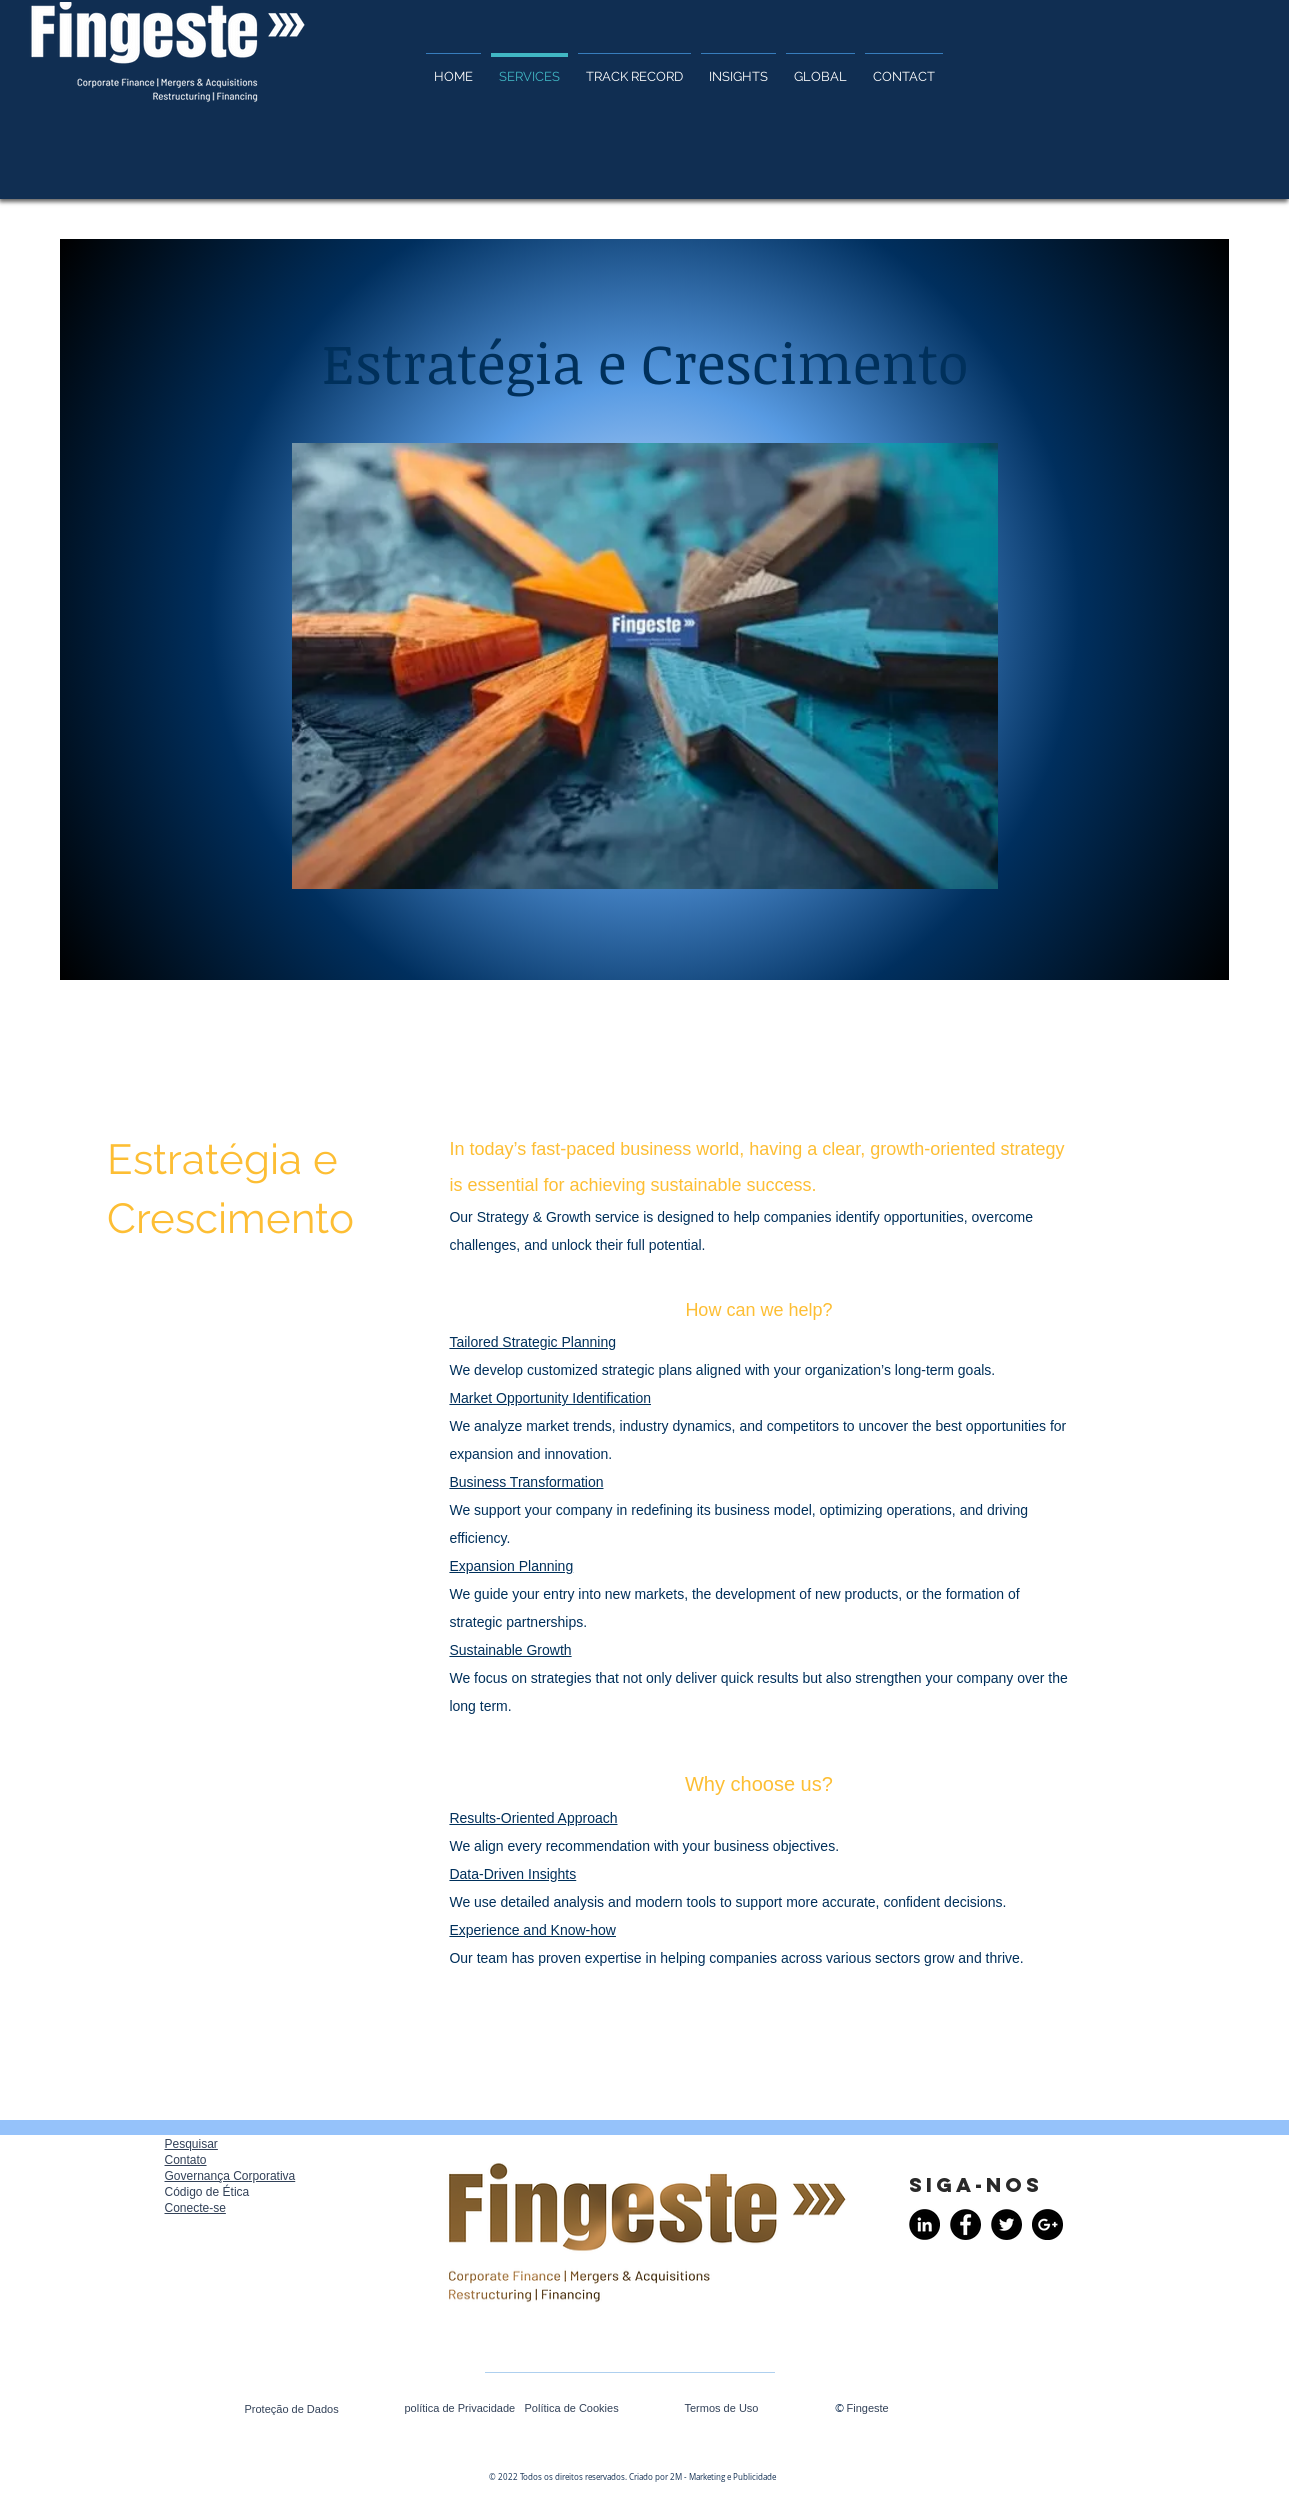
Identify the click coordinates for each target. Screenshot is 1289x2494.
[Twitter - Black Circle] (1006, 2224)
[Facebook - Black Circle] (965, 2224)
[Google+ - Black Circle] (1047, 2224)
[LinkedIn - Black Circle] (924, 2224)
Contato (186, 2160)
